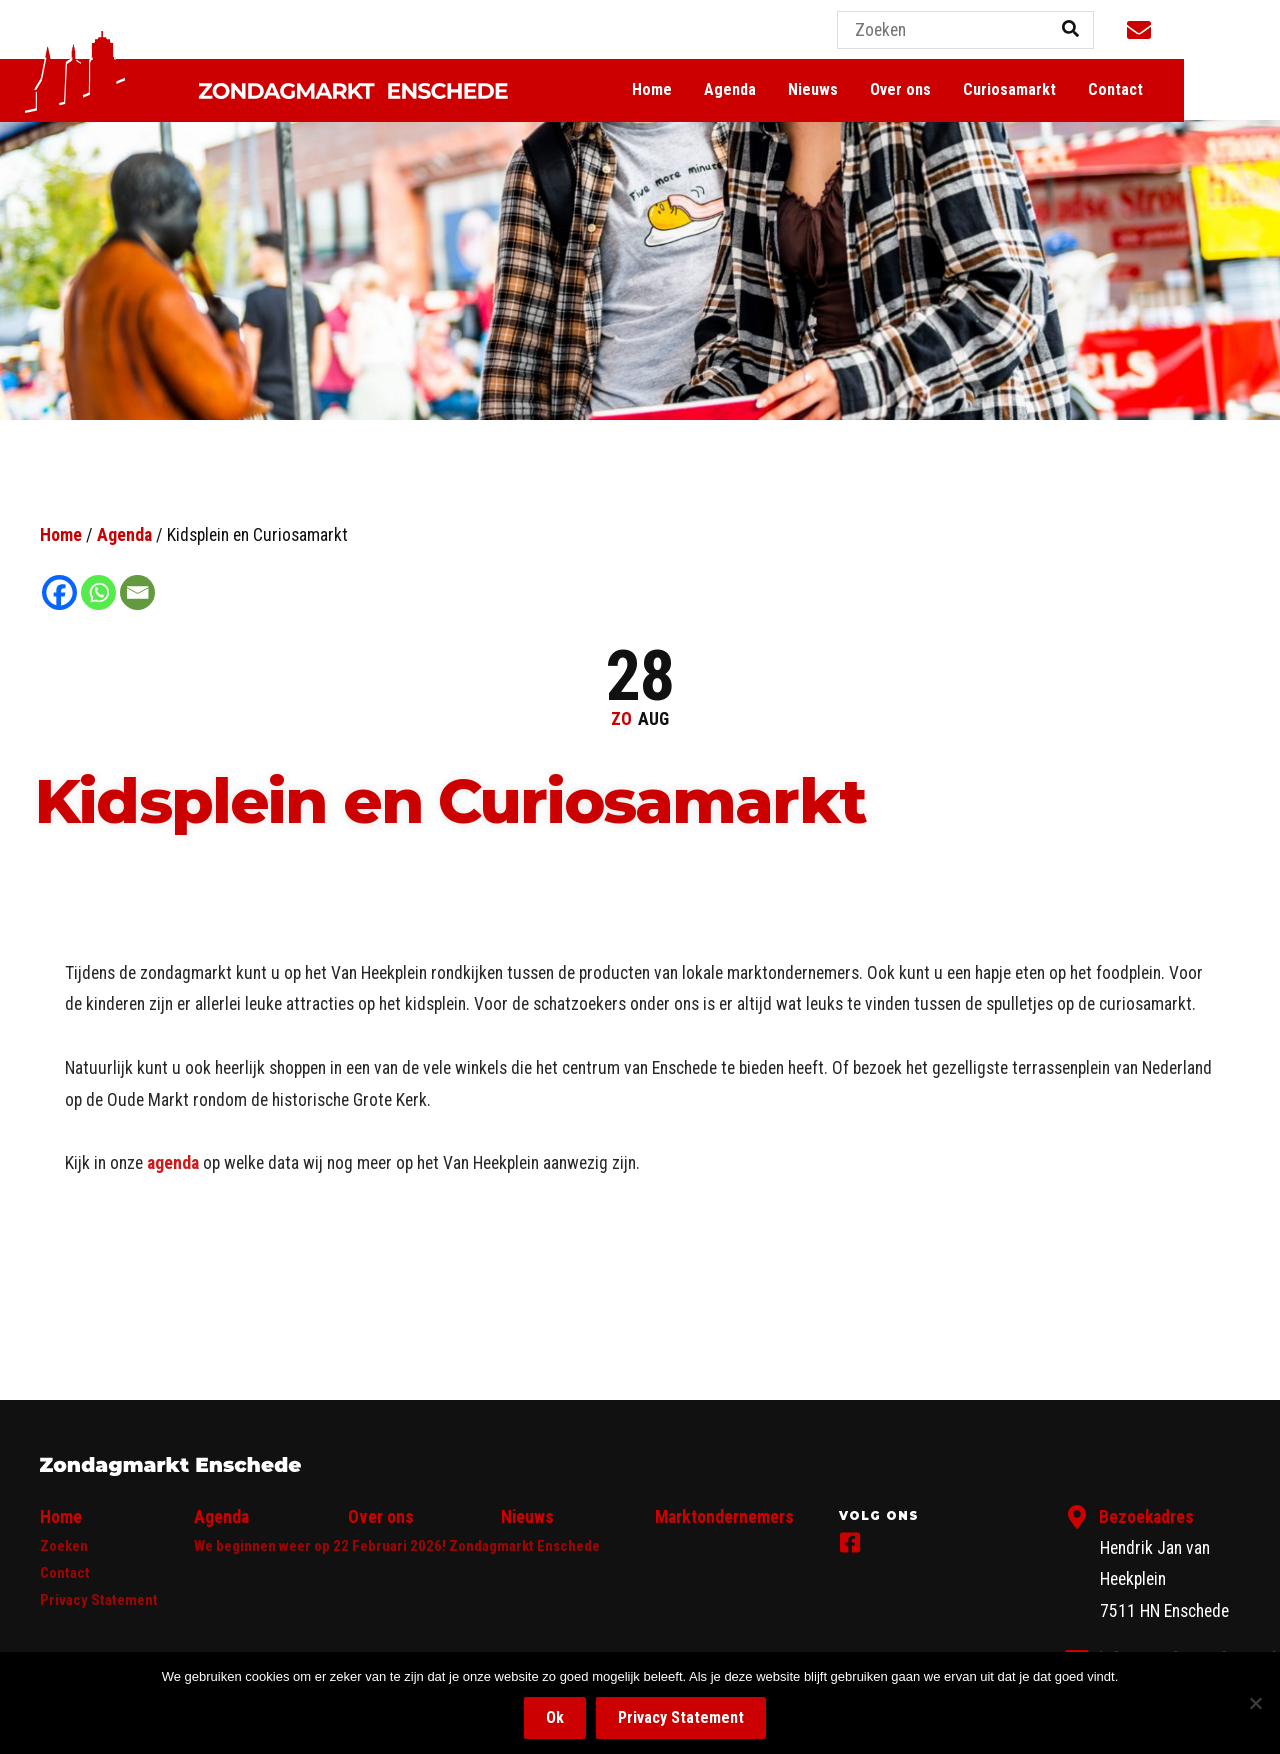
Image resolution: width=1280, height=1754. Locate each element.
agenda (173, 1163)
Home (733, 90)
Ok (555, 1717)
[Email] (137, 592)
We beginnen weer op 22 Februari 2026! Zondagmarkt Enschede (397, 1546)
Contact (1196, 90)
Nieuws (894, 90)
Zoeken (64, 1546)
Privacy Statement (99, 1600)
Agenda (811, 90)
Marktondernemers (724, 1517)
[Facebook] (59, 592)
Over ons (981, 90)
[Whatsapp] (98, 592)
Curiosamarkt (1090, 90)
